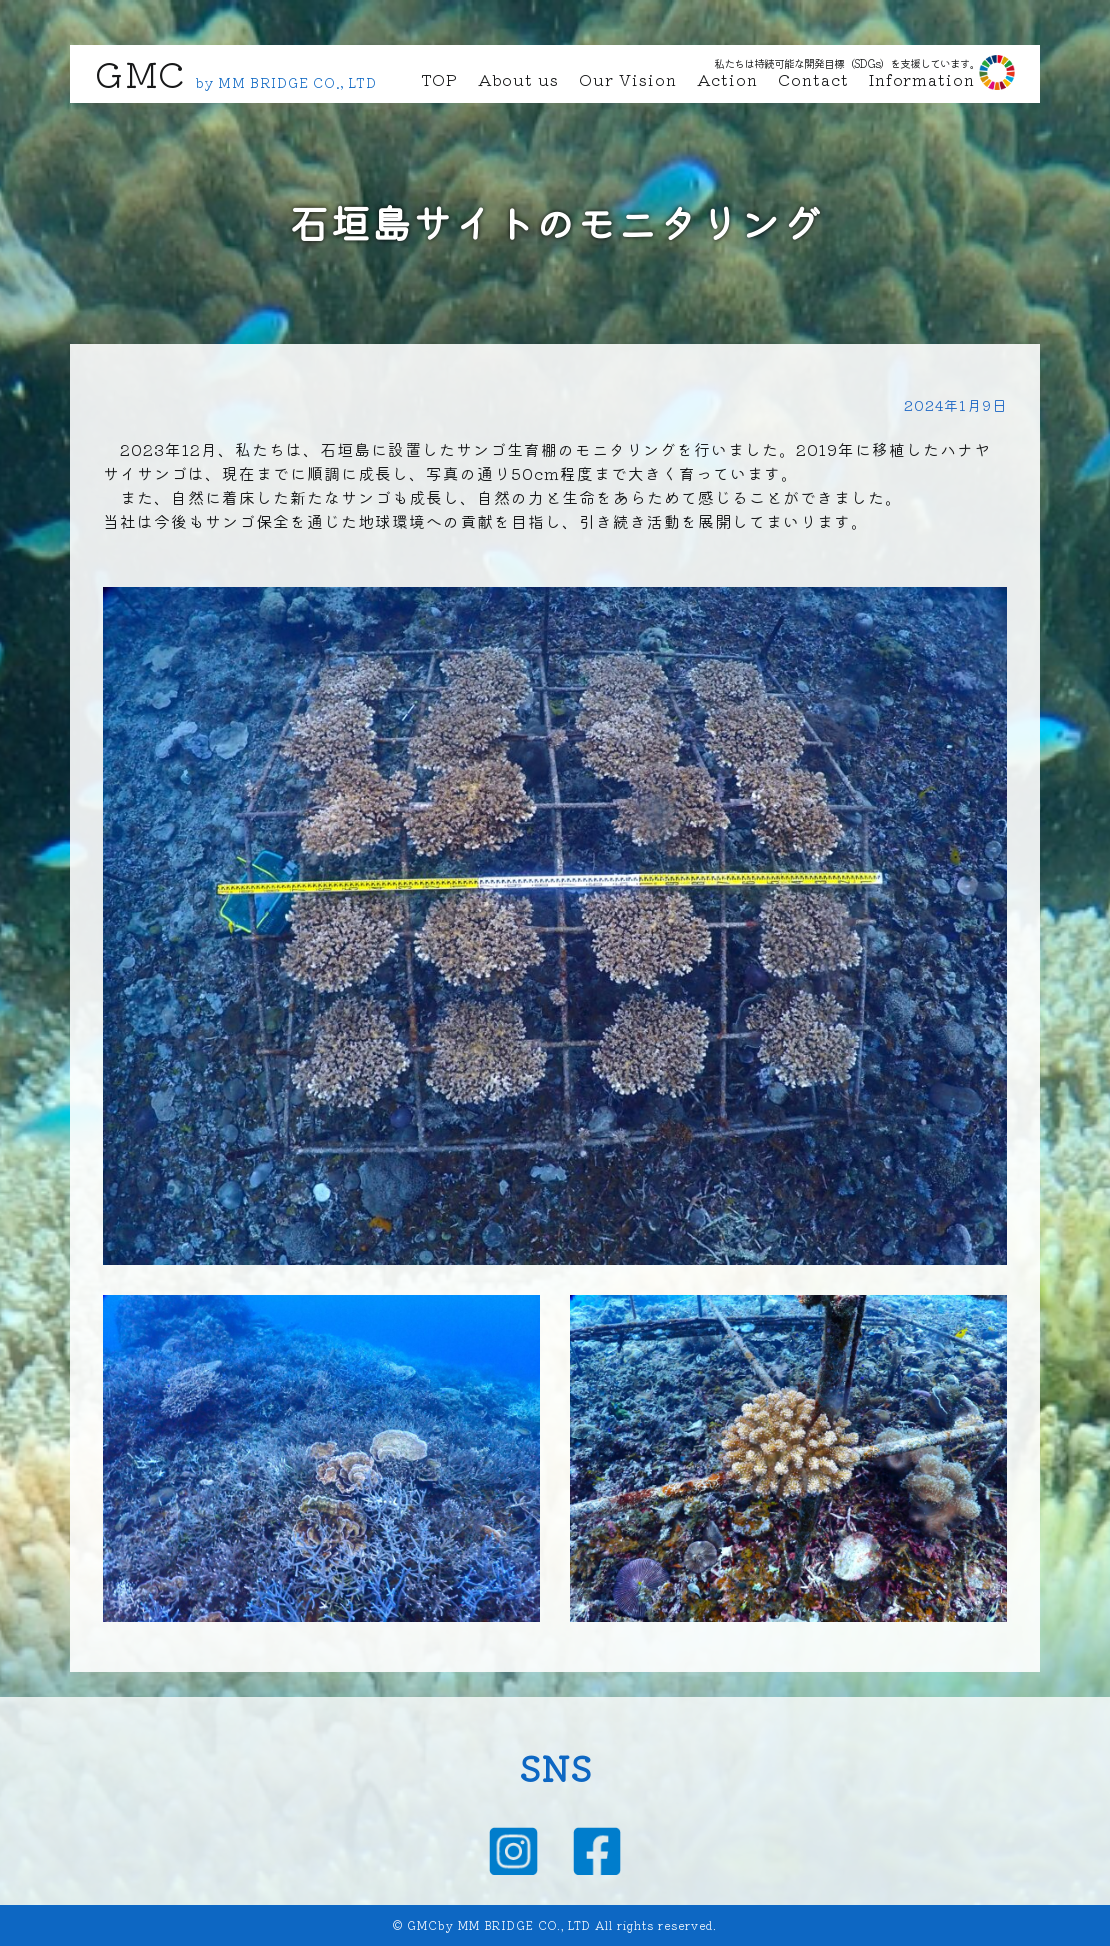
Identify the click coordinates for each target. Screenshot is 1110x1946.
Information (922, 79)
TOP (439, 79)
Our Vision (628, 79)
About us (518, 79)
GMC (140, 72)
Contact (813, 79)
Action (727, 79)
